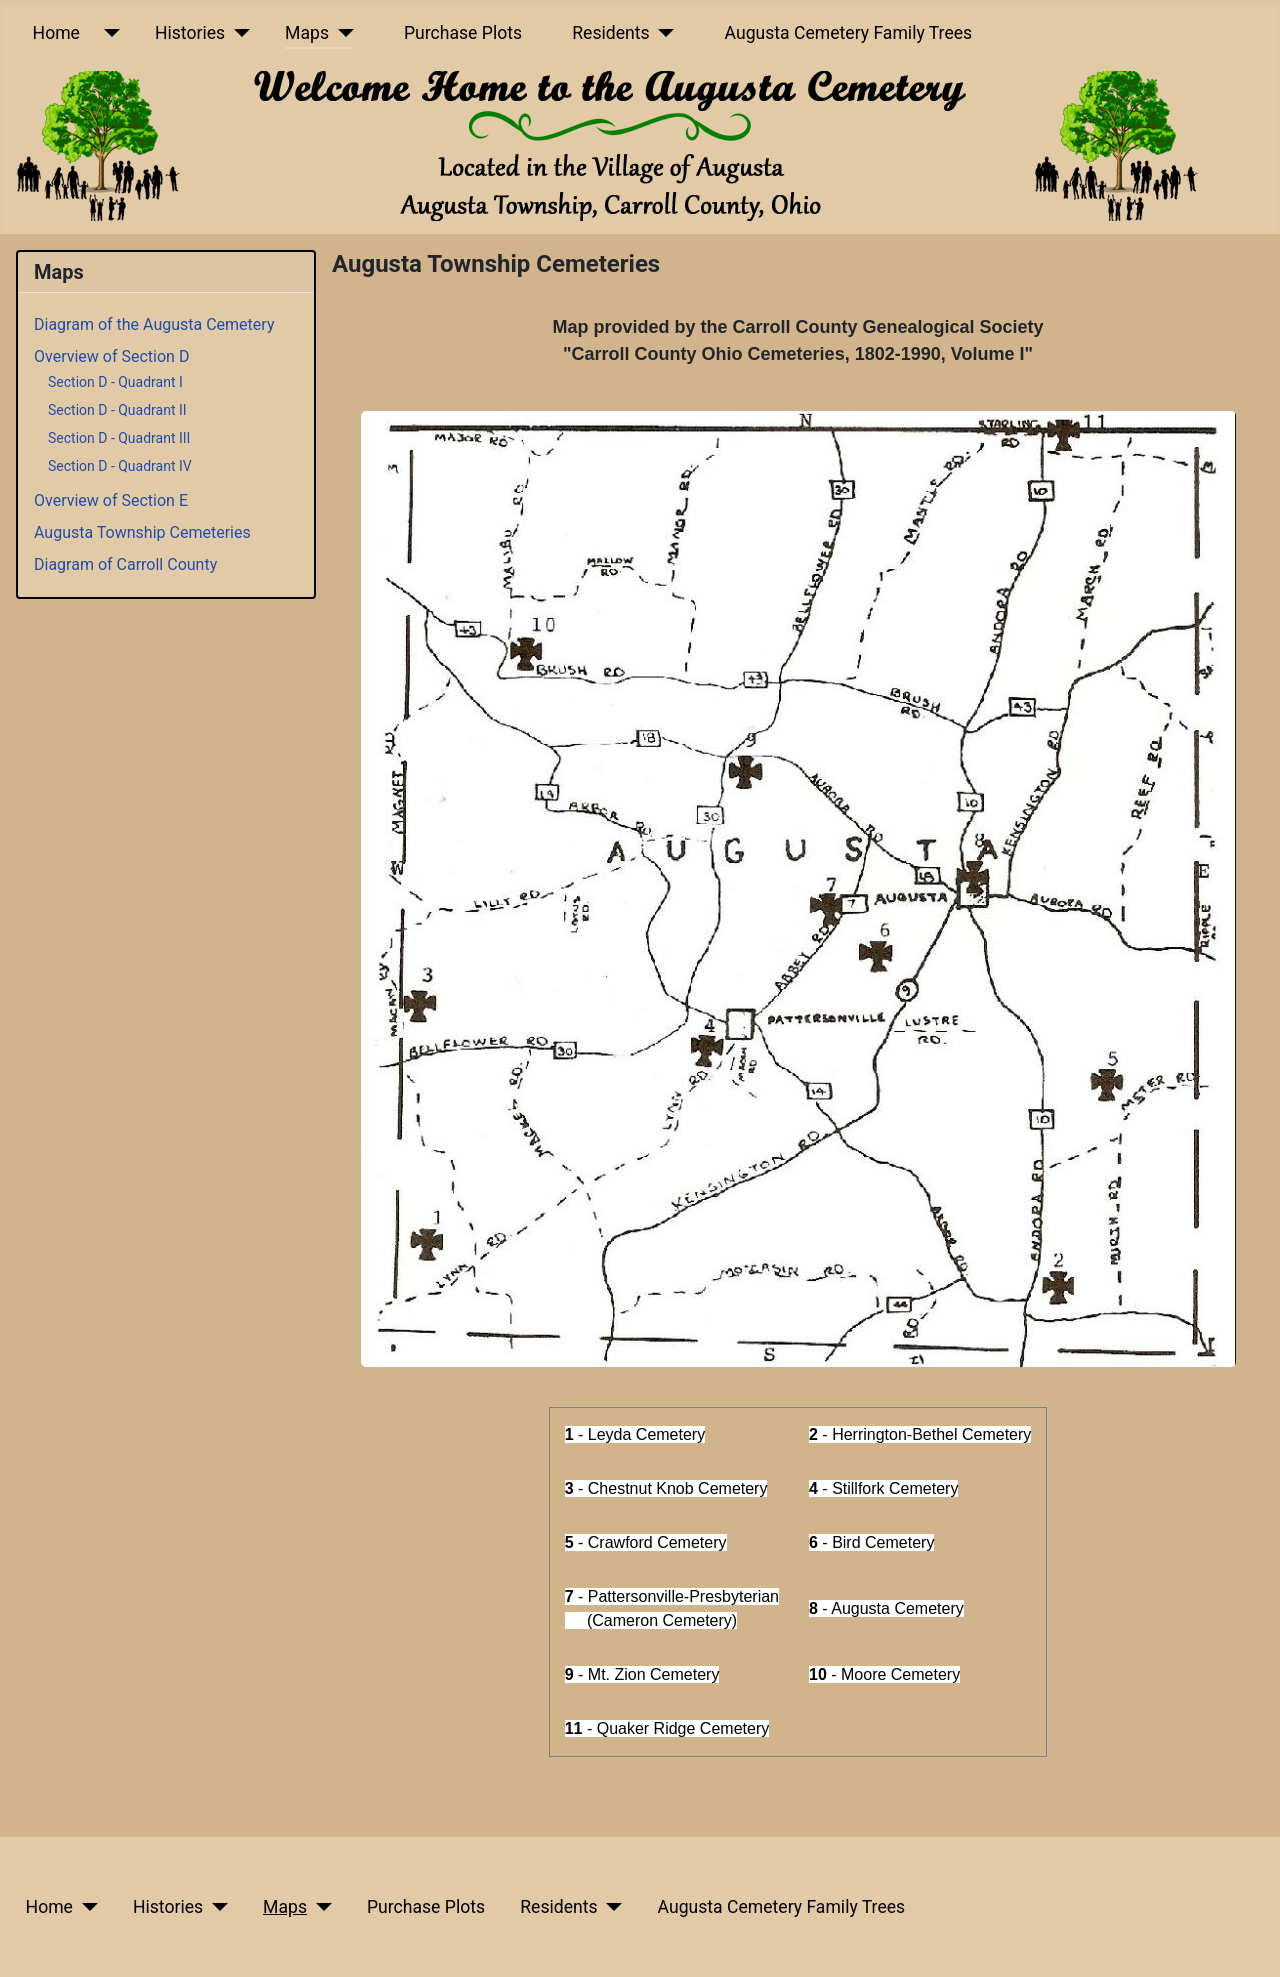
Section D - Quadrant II (117, 410)
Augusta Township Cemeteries (142, 532)
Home (56, 33)
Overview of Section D (111, 356)
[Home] (107, 33)
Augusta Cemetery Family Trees (849, 33)
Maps (307, 33)
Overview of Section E (111, 500)
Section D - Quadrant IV (120, 466)
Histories (190, 33)
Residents (610, 33)
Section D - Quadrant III (119, 438)
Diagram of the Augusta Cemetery (154, 324)
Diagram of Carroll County (125, 564)
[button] (798, 889)
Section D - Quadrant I (115, 382)
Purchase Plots (463, 33)
